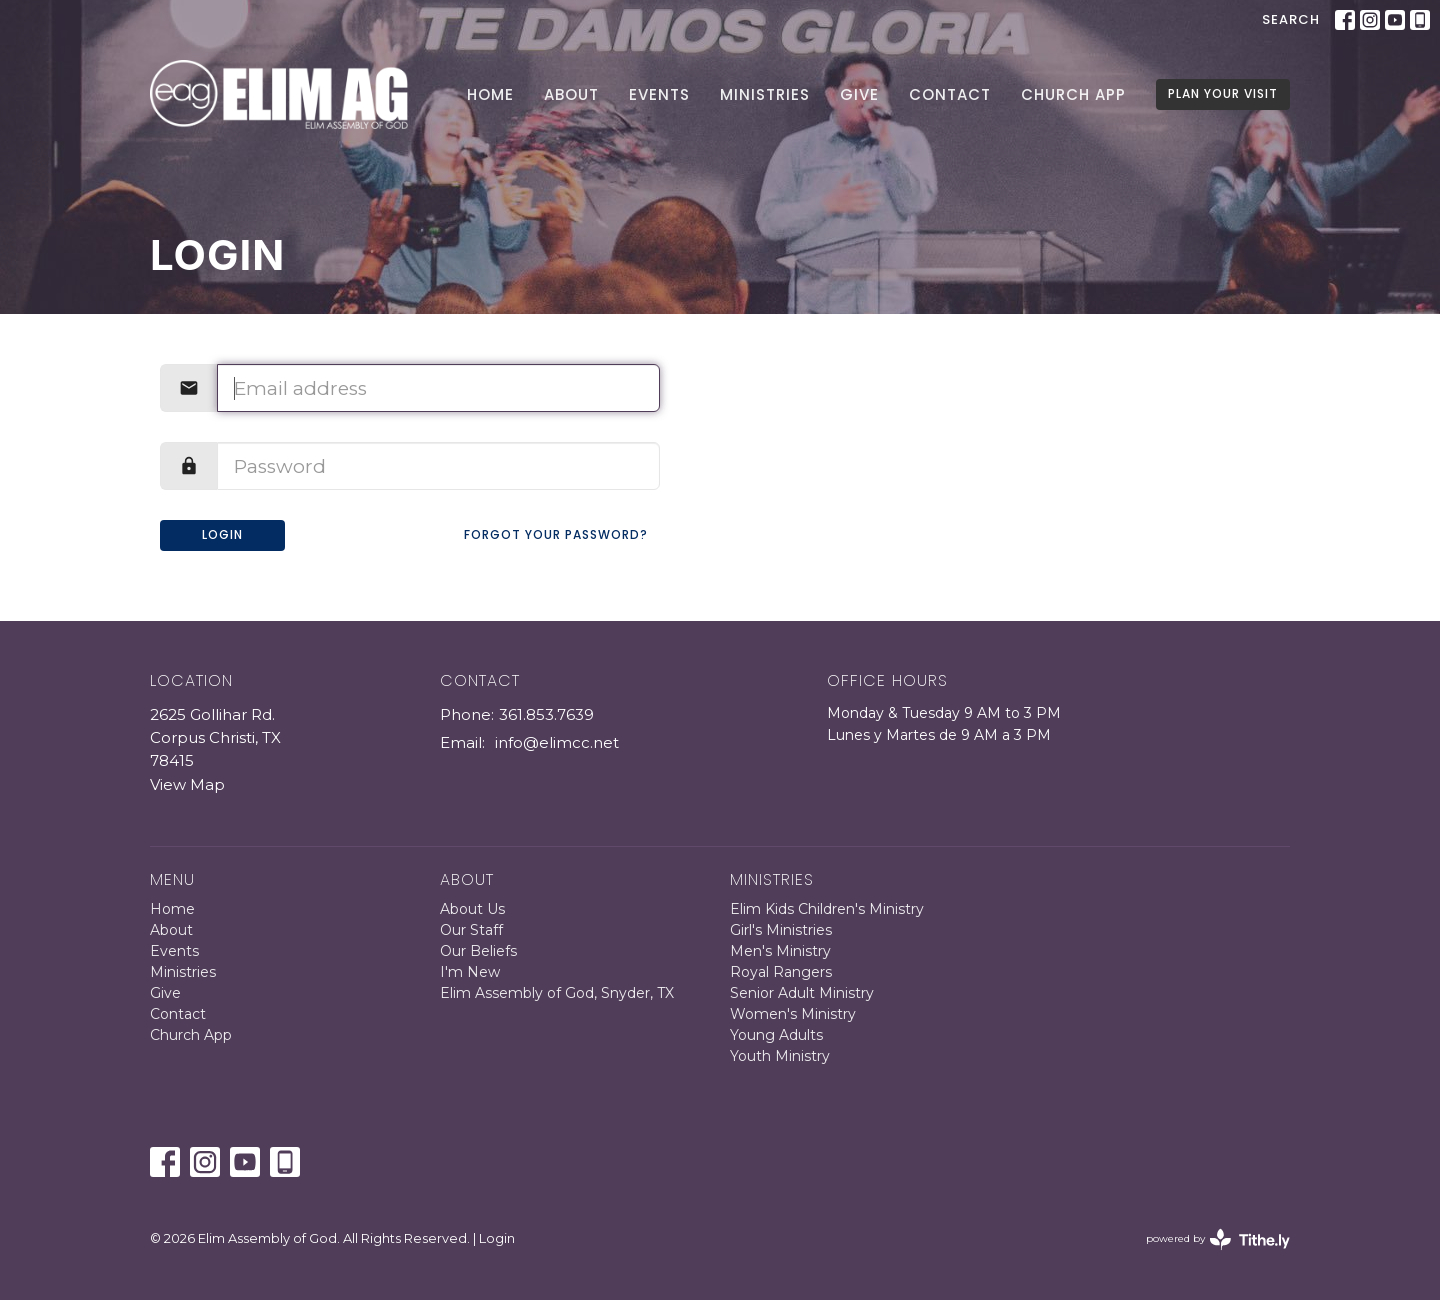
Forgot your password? (556, 534)
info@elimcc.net (557, 742)
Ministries (765, 94)
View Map (187, 784)
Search (1291, 19)
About (571, 94)
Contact (950, 94)
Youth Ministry (780, 1056)
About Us (472, 909)
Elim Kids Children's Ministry (827, 909)
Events (659, 94)
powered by (1218, 1239)
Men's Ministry (780, 951)
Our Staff (471, 930)
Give (859, 94)
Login (222, 534)
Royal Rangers (781, 972)
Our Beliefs (478, 951)
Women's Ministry (793, 1014)
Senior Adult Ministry (802, 993)
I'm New (470, 972)
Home (490, 94)
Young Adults (776, 1035)
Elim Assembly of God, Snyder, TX (557, 993)
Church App (1073, 94)
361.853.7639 (546, 714)
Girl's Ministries (781, 930)
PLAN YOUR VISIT (1223, 93)
